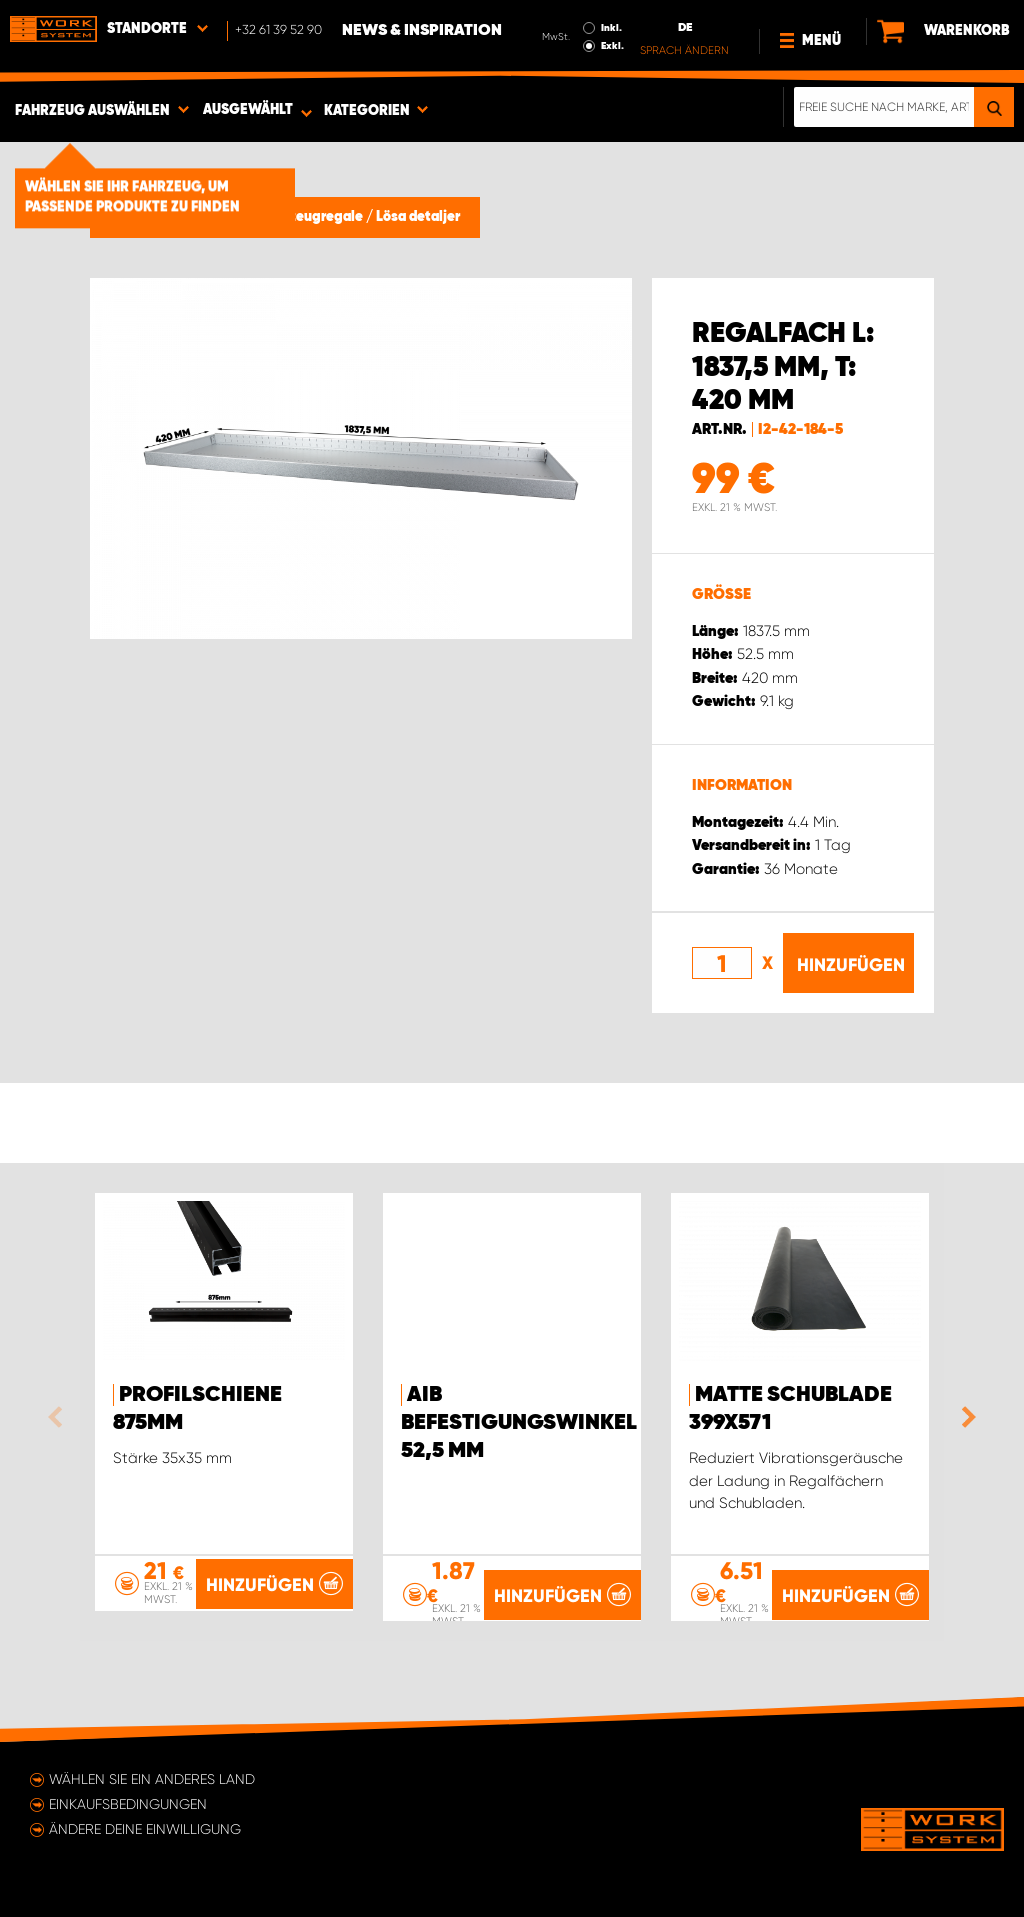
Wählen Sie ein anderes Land (152, 1779)
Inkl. (611, 28)
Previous (60, 1417)
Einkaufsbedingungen (128, 1804)
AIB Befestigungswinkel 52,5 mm (519, 1423)
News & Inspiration (422, 31)
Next (964, 1417)
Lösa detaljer (418, 217)
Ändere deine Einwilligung (145, 1829)
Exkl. (612, 46)
